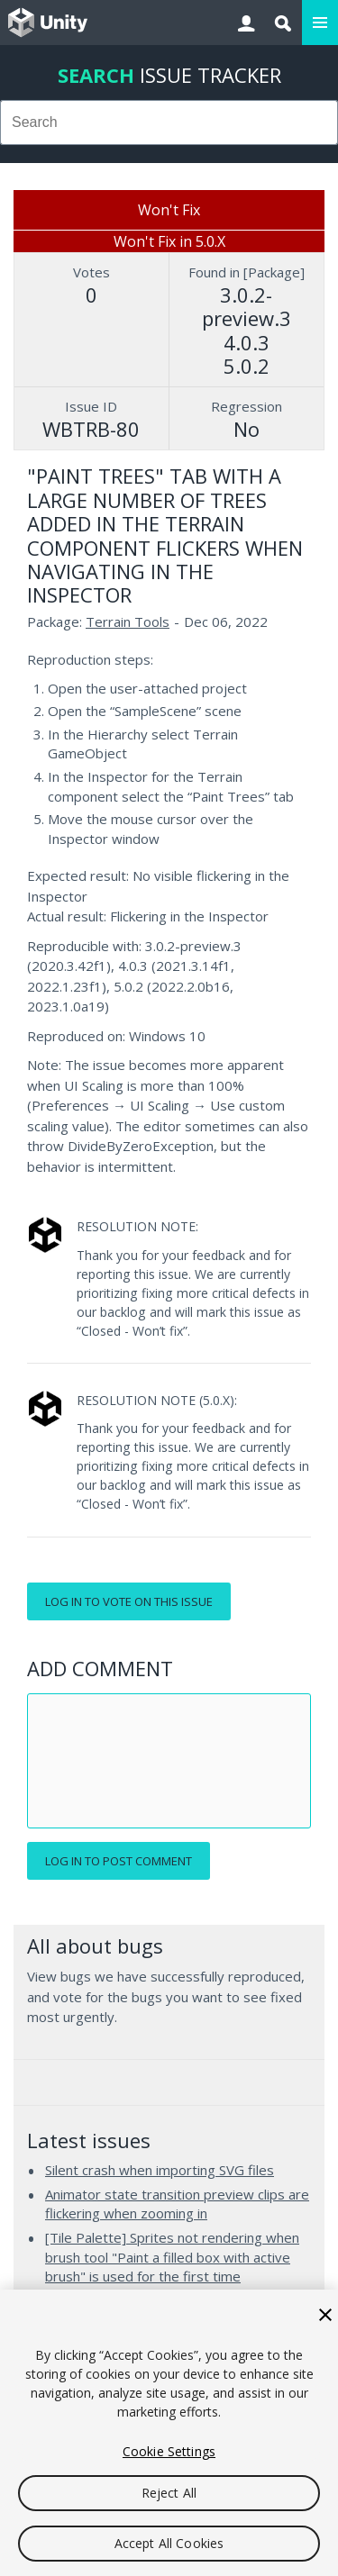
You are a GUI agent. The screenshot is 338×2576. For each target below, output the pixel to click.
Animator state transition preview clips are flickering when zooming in (177, 2204)
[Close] (325, 2315)
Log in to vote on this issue (129, 1601)
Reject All (169, 2492)
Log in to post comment (118, 1861)
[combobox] (169, 122)
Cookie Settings (169, 2451)
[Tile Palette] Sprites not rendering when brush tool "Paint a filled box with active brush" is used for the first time (172, 2256)
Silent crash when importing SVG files (159, 2170)
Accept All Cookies (169, 2543)
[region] (169, 2433)
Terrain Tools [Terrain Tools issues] (127, 621)
